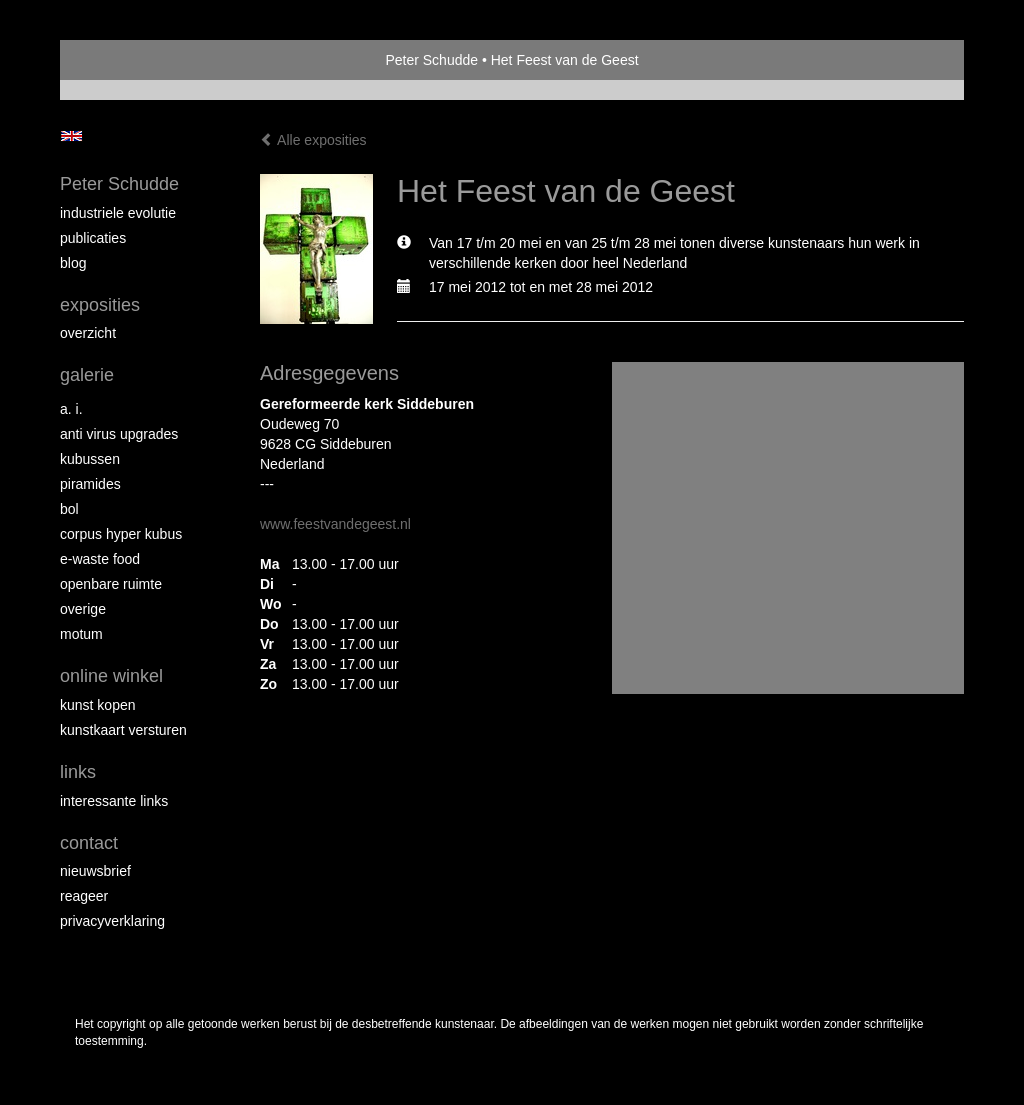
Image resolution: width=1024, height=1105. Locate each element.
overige (83, 609)
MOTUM (81, 634)
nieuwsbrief (95, 871)
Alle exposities (313, 140)
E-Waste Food (100, 559)
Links (78, 772)
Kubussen (90, 459)
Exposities (100, 305)
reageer (84, 896)
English (71, 136)
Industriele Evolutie (118, 213)
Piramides (90, 484)
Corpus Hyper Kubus (121, 534)
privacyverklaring (112, 921)
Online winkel (111, 676)
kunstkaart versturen (123, 730)
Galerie (87, 375)
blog (73, 263)
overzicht (88, 333)
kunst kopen (98, 705)
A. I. (71, 409)
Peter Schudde (431, 60)
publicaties (93, 238)
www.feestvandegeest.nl (335, 524)
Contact (89, 843)
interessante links (114, 801)
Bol (69, 509)
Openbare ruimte (111, 584)
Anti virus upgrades (119, 434)
